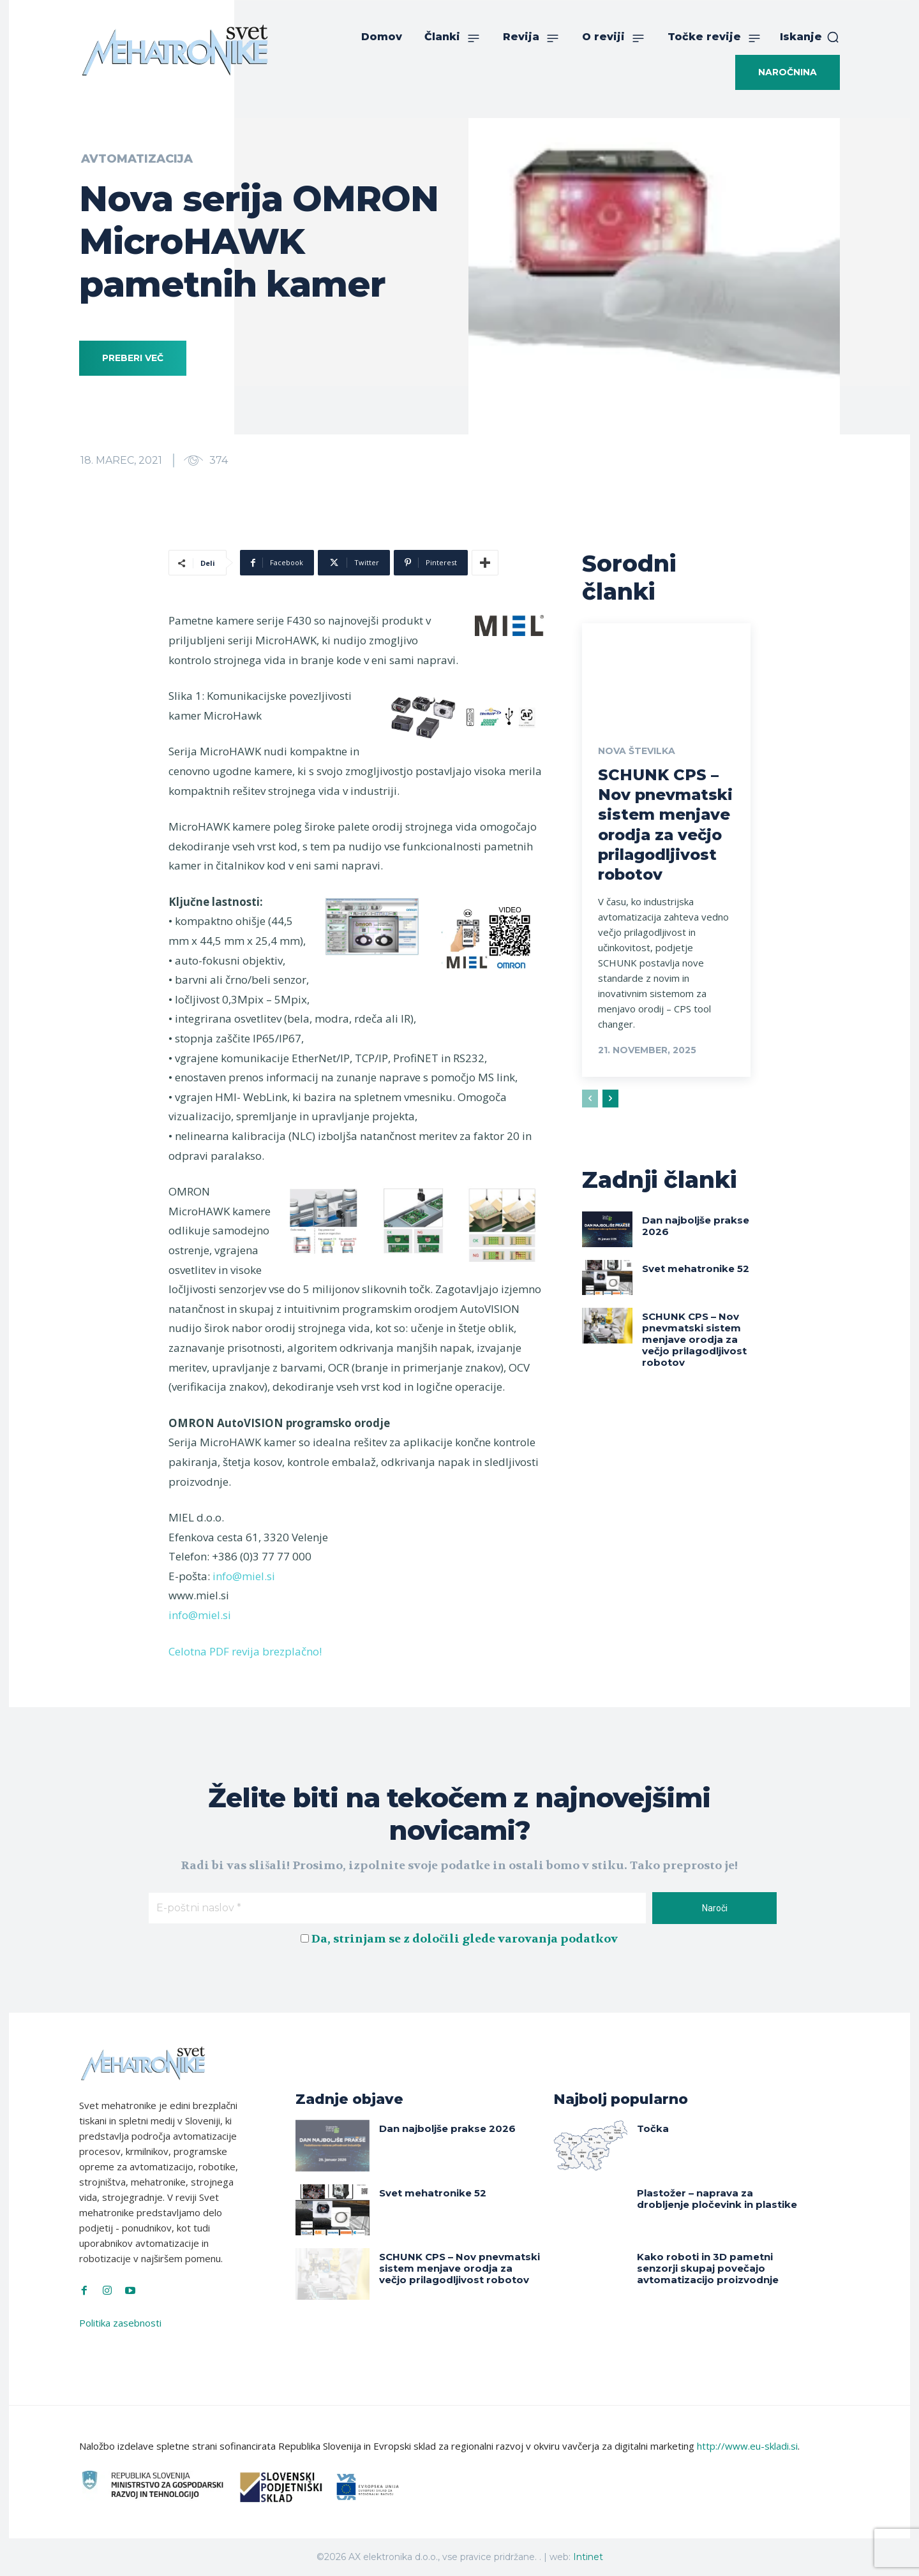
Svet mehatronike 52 (695, 1268)
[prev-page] (590, 1098)
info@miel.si (244, 1576)
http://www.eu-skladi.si (747, 2445)
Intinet (588, 2557)
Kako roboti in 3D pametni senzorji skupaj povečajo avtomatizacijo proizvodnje (708, 2268)
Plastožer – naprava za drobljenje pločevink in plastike (717, 2198)
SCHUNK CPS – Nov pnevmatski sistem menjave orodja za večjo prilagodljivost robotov (694, 1339)
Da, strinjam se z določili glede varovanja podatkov (464, 1939)
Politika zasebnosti (120, 2322)
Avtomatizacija (137, 159)
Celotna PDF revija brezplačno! (245, 1651)
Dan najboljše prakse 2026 (695, 1226)
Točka (653, 2128)
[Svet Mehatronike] (175, 50)
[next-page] (610, 1098)
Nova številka (636, 750)
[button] (810, 37)
